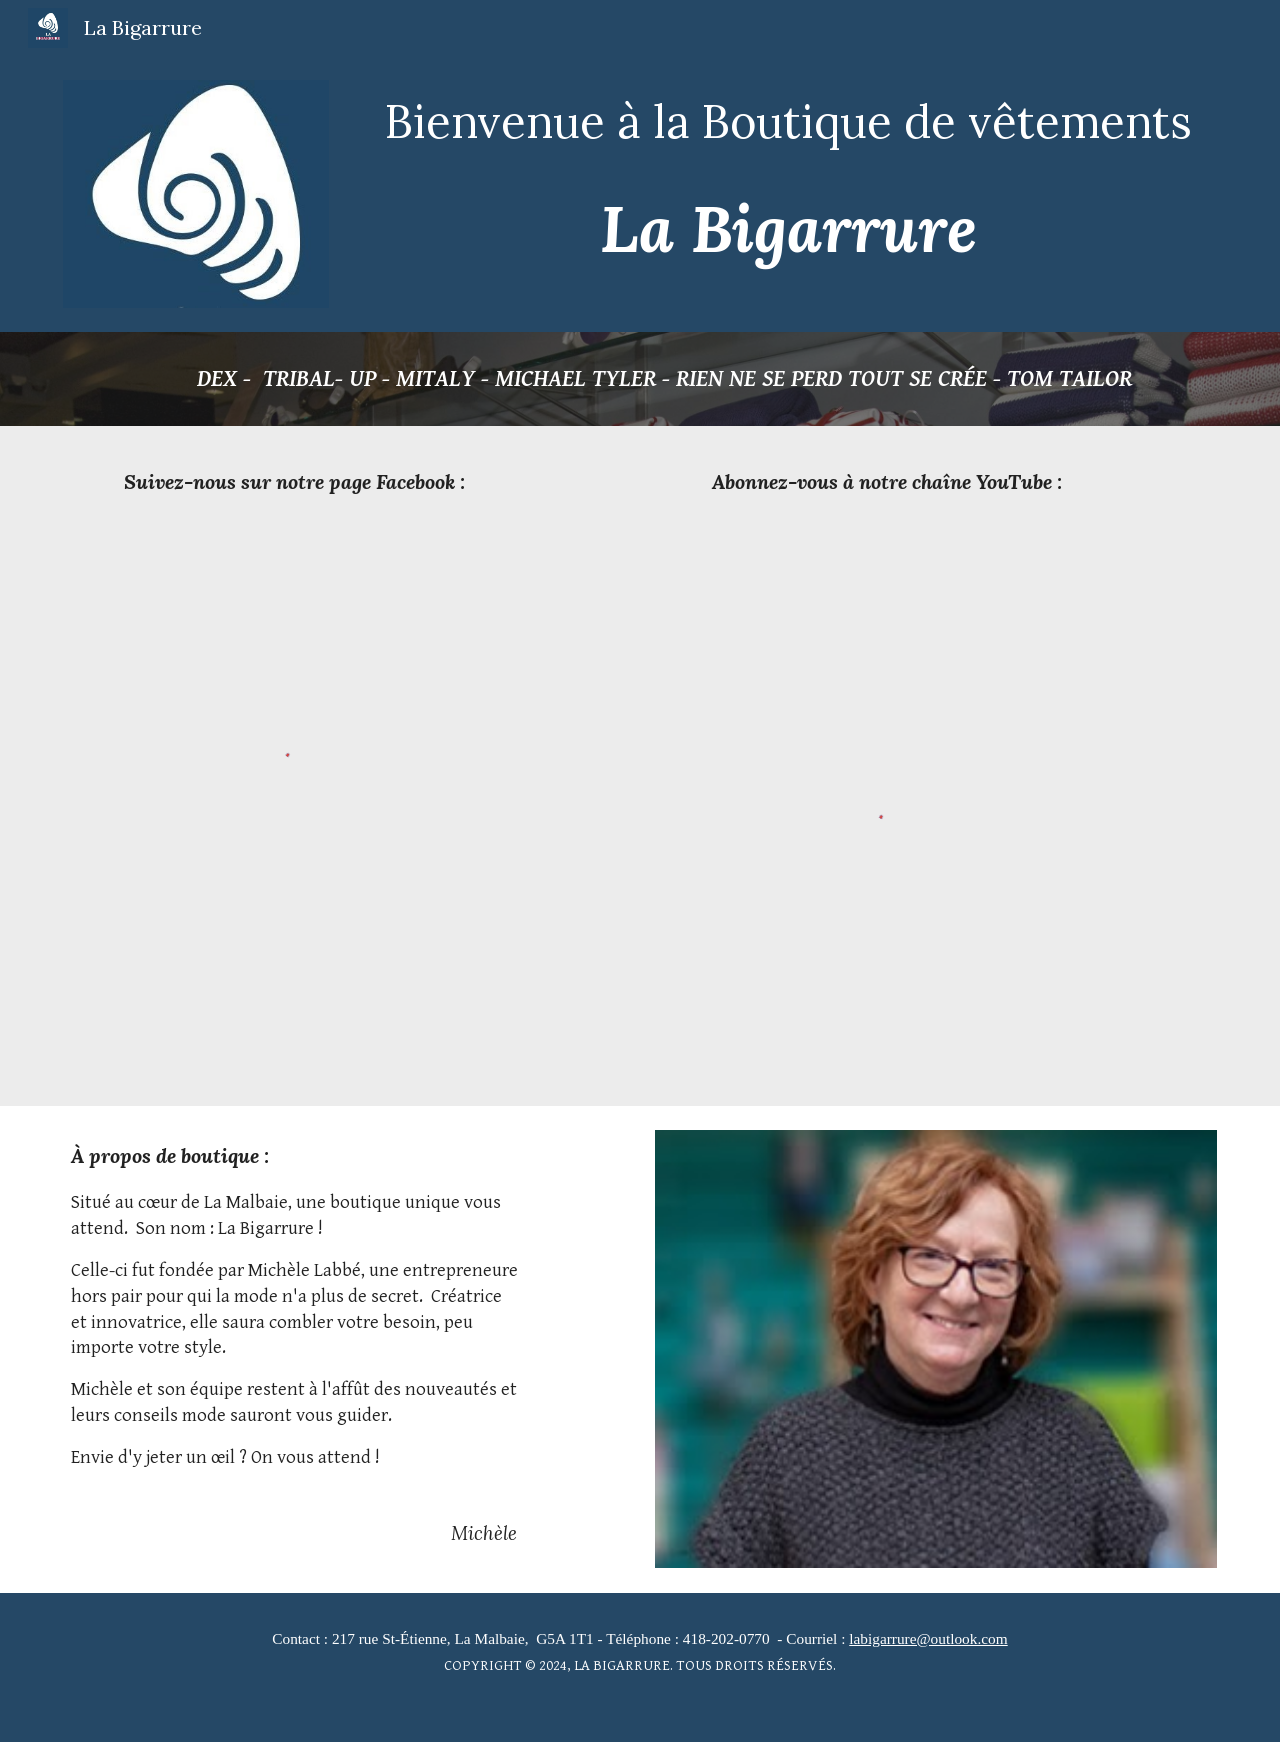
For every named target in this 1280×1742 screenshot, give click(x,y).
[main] (788, 121)
